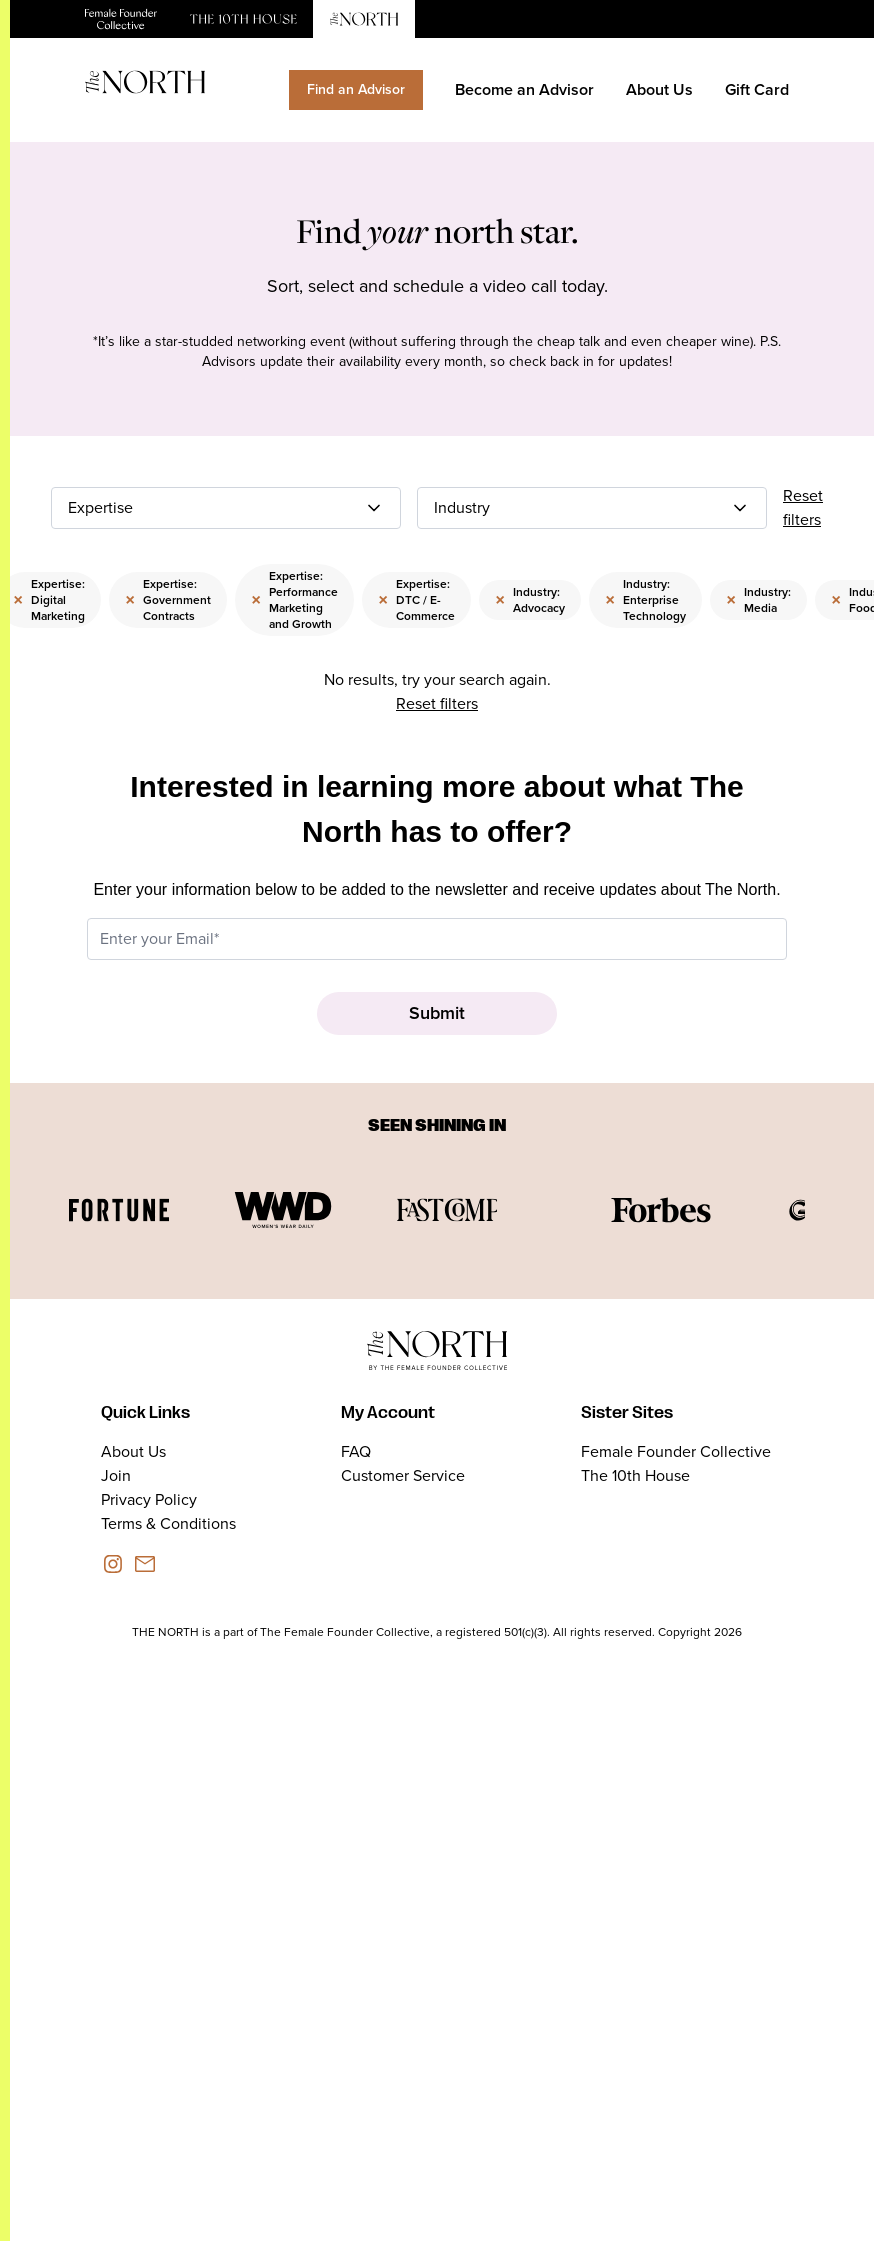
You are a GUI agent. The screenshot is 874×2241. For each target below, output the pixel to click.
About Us (659, 89)
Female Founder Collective (676, 1451)
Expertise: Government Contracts (168, 600)
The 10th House (635, 1475)
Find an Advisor (356, 89)
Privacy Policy (149, 1499)
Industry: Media (758, 600)
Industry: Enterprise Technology (645, 600)
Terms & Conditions (168, 1523)
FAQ (356, 1451)
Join (116, 1475)
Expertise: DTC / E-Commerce (416, 600)
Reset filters (803, 507)
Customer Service (403, 1475)
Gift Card (757, 89)
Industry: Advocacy (530, 600)
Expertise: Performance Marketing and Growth (294, 600)
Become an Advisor (524, 89)
